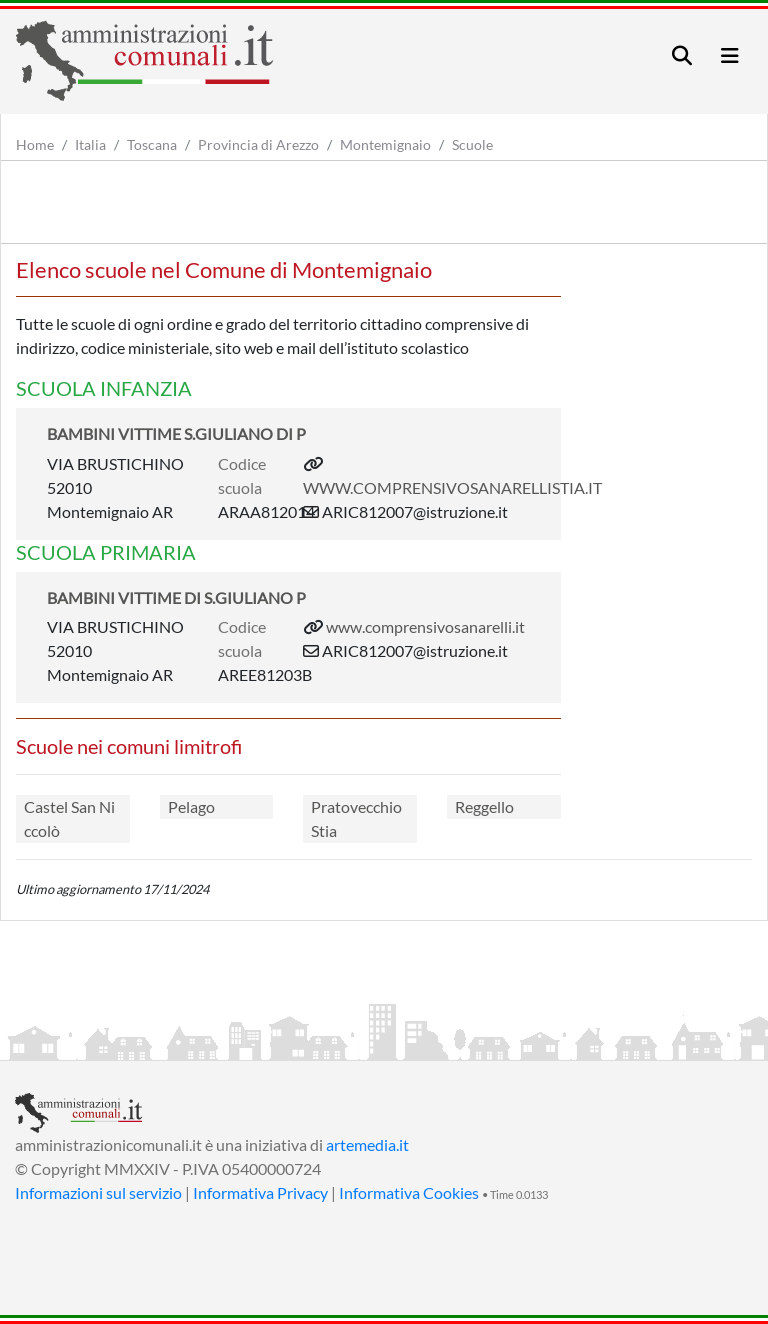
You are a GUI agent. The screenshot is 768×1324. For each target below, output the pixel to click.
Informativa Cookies (409, 1192)
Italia (90, 144)
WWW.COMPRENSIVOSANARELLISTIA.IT (452, 487)
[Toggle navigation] (682, 55)
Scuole (472, 144)
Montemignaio (385, 144)
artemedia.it (367, 1144)
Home (35, 144)
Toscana (152, 144)
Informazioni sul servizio (98, 1192)
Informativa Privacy (260, 1192)
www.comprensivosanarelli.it (425, 626)
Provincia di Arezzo (258, 144)
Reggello (484, 806)
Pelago (191, 806)
